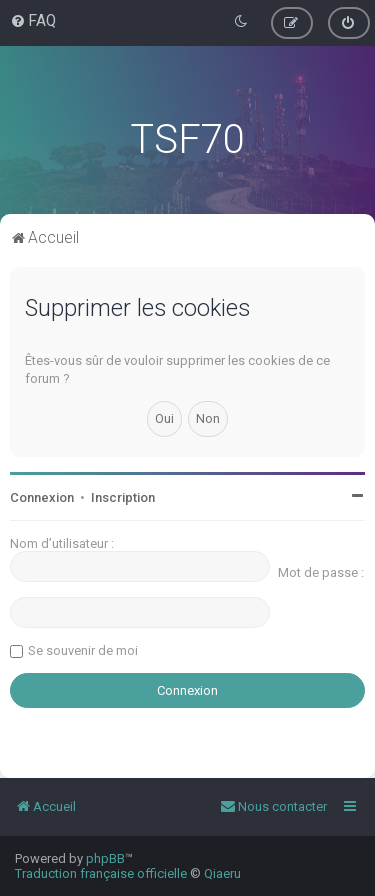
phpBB (105, 858)
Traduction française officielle (101, 873)
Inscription (123, 497)
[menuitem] (33, 21)
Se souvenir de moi (83, 650)
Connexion (42, 497)
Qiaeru (222, 873)
